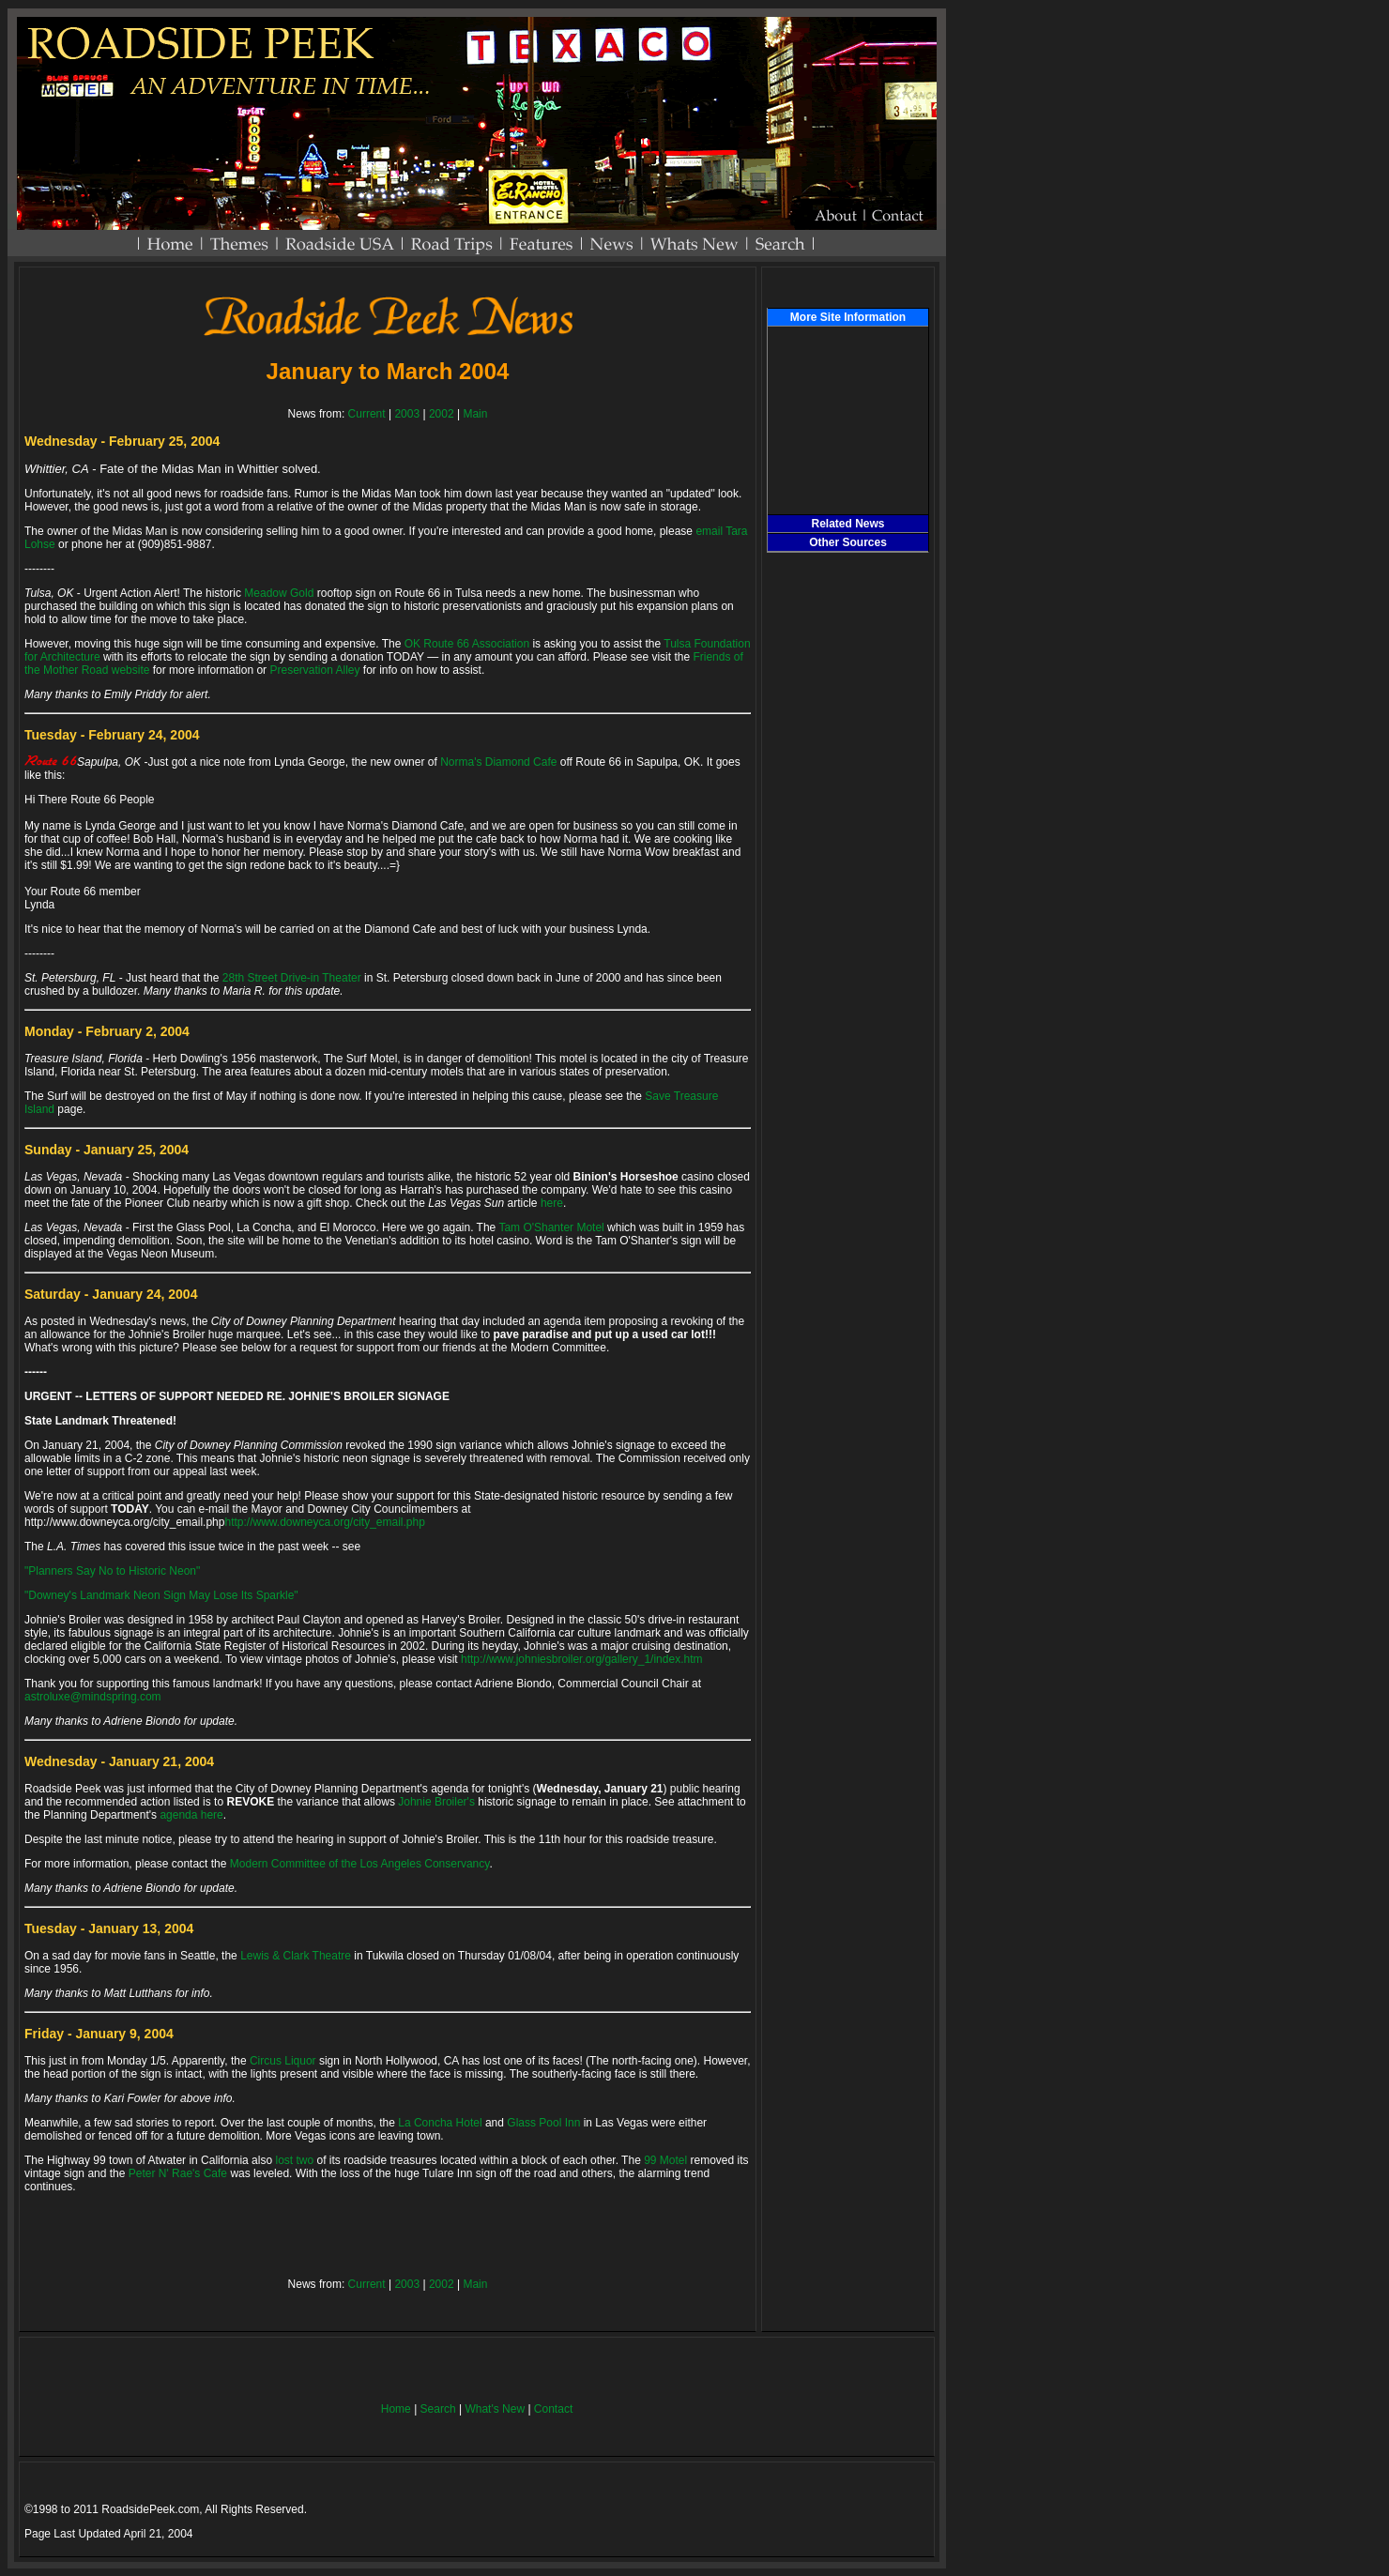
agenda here (191, 1814)
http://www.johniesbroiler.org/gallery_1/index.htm (581, 1659)
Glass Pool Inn (543, 2122)
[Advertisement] (848, 869)
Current (367, 413)
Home (396, 2409)
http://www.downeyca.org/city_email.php (324, 1522)
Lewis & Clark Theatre (295, 1955)
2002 (441, 413)
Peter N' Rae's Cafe (178, 2173)
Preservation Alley (314, 670)
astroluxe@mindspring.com (92, 1696)
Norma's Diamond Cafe (498, 762)
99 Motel (665, 2160)
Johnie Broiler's (436, 1801)
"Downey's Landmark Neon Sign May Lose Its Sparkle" (161, 1595)
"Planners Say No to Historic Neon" (112, 1571)
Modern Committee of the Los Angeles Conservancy (360, 1863)
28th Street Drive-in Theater (291, 977)
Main (475, 413)
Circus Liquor (283, 2060)
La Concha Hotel (439, 2122)
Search (438, 2409)
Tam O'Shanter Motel (550, 1227)
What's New (495, 2409)
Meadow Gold (278, 593)
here (552, 1203)
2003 (407, 413)
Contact (553, 2409)
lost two (294, 2160)
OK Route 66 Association (466, 643)
